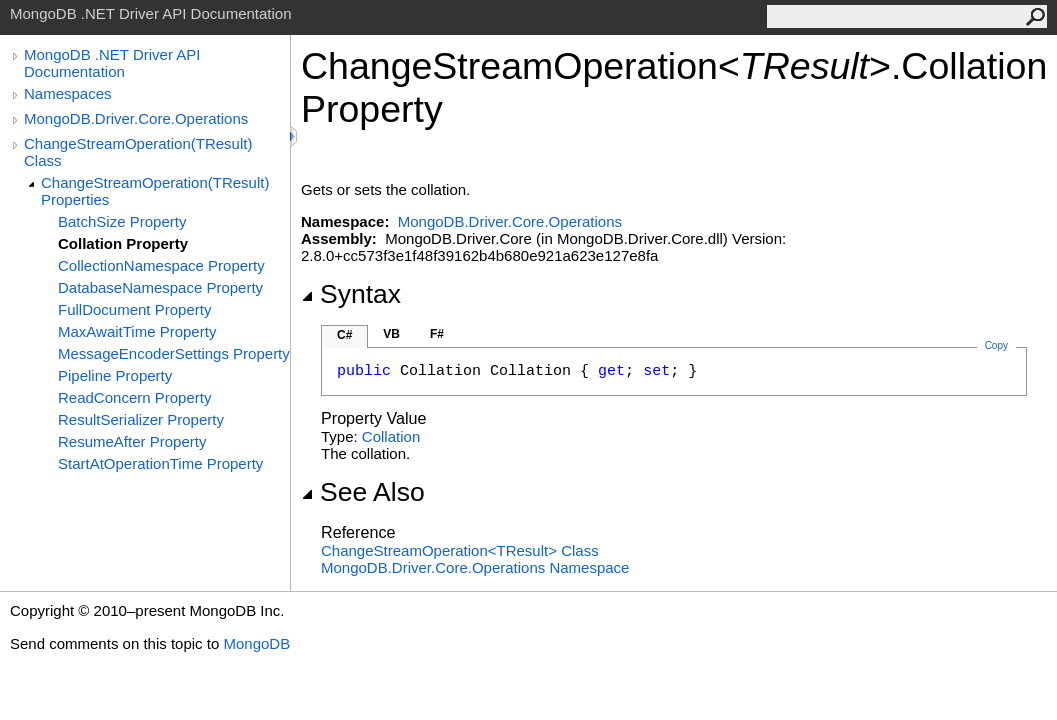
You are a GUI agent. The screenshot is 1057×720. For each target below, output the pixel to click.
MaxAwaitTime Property (137, 331)
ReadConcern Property (134, 397)
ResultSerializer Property (141, 419)
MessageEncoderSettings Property (174, 353)
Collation (391, 436)
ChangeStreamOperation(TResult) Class (138, 152)
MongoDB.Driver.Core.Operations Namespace (475, 567)
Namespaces (68, 93)
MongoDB (256, 643)
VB (391, 334)
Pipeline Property (115, 375)
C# (344, 335)
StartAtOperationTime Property (160, 463)
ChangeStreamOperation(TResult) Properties (155, 191)
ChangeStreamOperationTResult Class (460, 550)
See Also (363, 492)
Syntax (351, 294)
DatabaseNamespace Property (160, 287)
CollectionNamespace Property (161, 265)
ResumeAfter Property (132, 441)
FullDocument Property (134, 309)
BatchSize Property (122, 221)
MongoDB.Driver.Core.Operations (136, 118)
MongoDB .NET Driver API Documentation (112, 63)
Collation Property (123, 243)
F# (437, 334)
